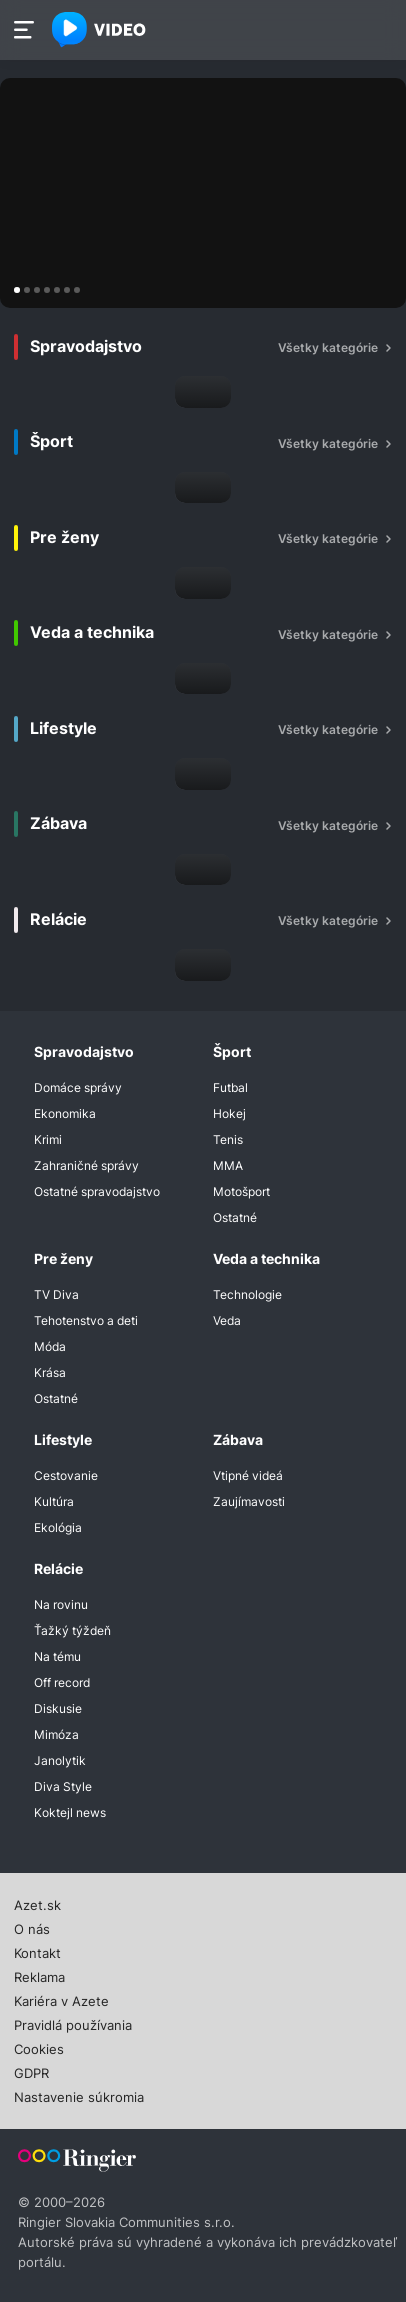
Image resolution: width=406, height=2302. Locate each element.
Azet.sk (37, 1903)
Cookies (39, 2047)
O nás (32, 1927)
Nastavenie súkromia (79, 2095)
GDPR (31, 2071)
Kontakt (37, 1951)
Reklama (39, 1975)
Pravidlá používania (73, 2023)
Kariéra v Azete (61, 1999)
